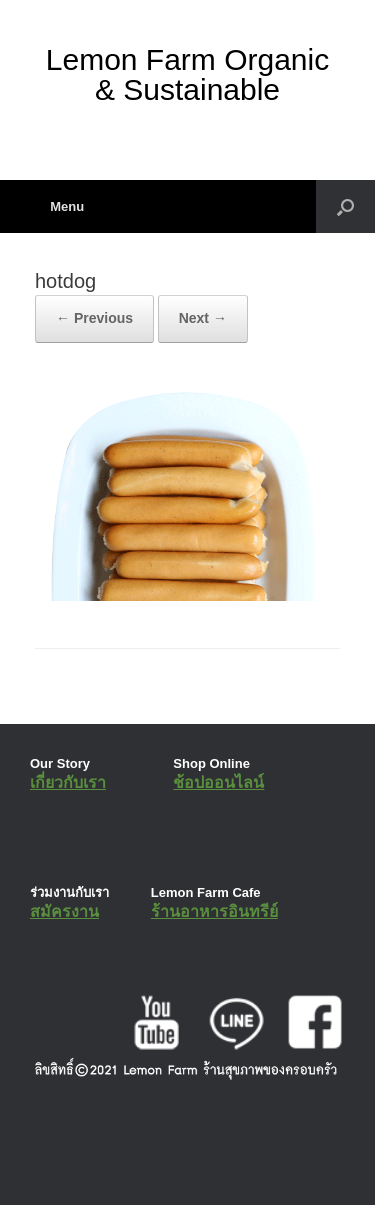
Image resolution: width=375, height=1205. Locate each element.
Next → (203, 318)
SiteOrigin (173, 1164)
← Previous (94, 318)
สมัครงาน (64, 911)
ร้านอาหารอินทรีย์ (214, 911)
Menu (59, 206)
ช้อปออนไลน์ (218, 782)
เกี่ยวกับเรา (68, 782)
